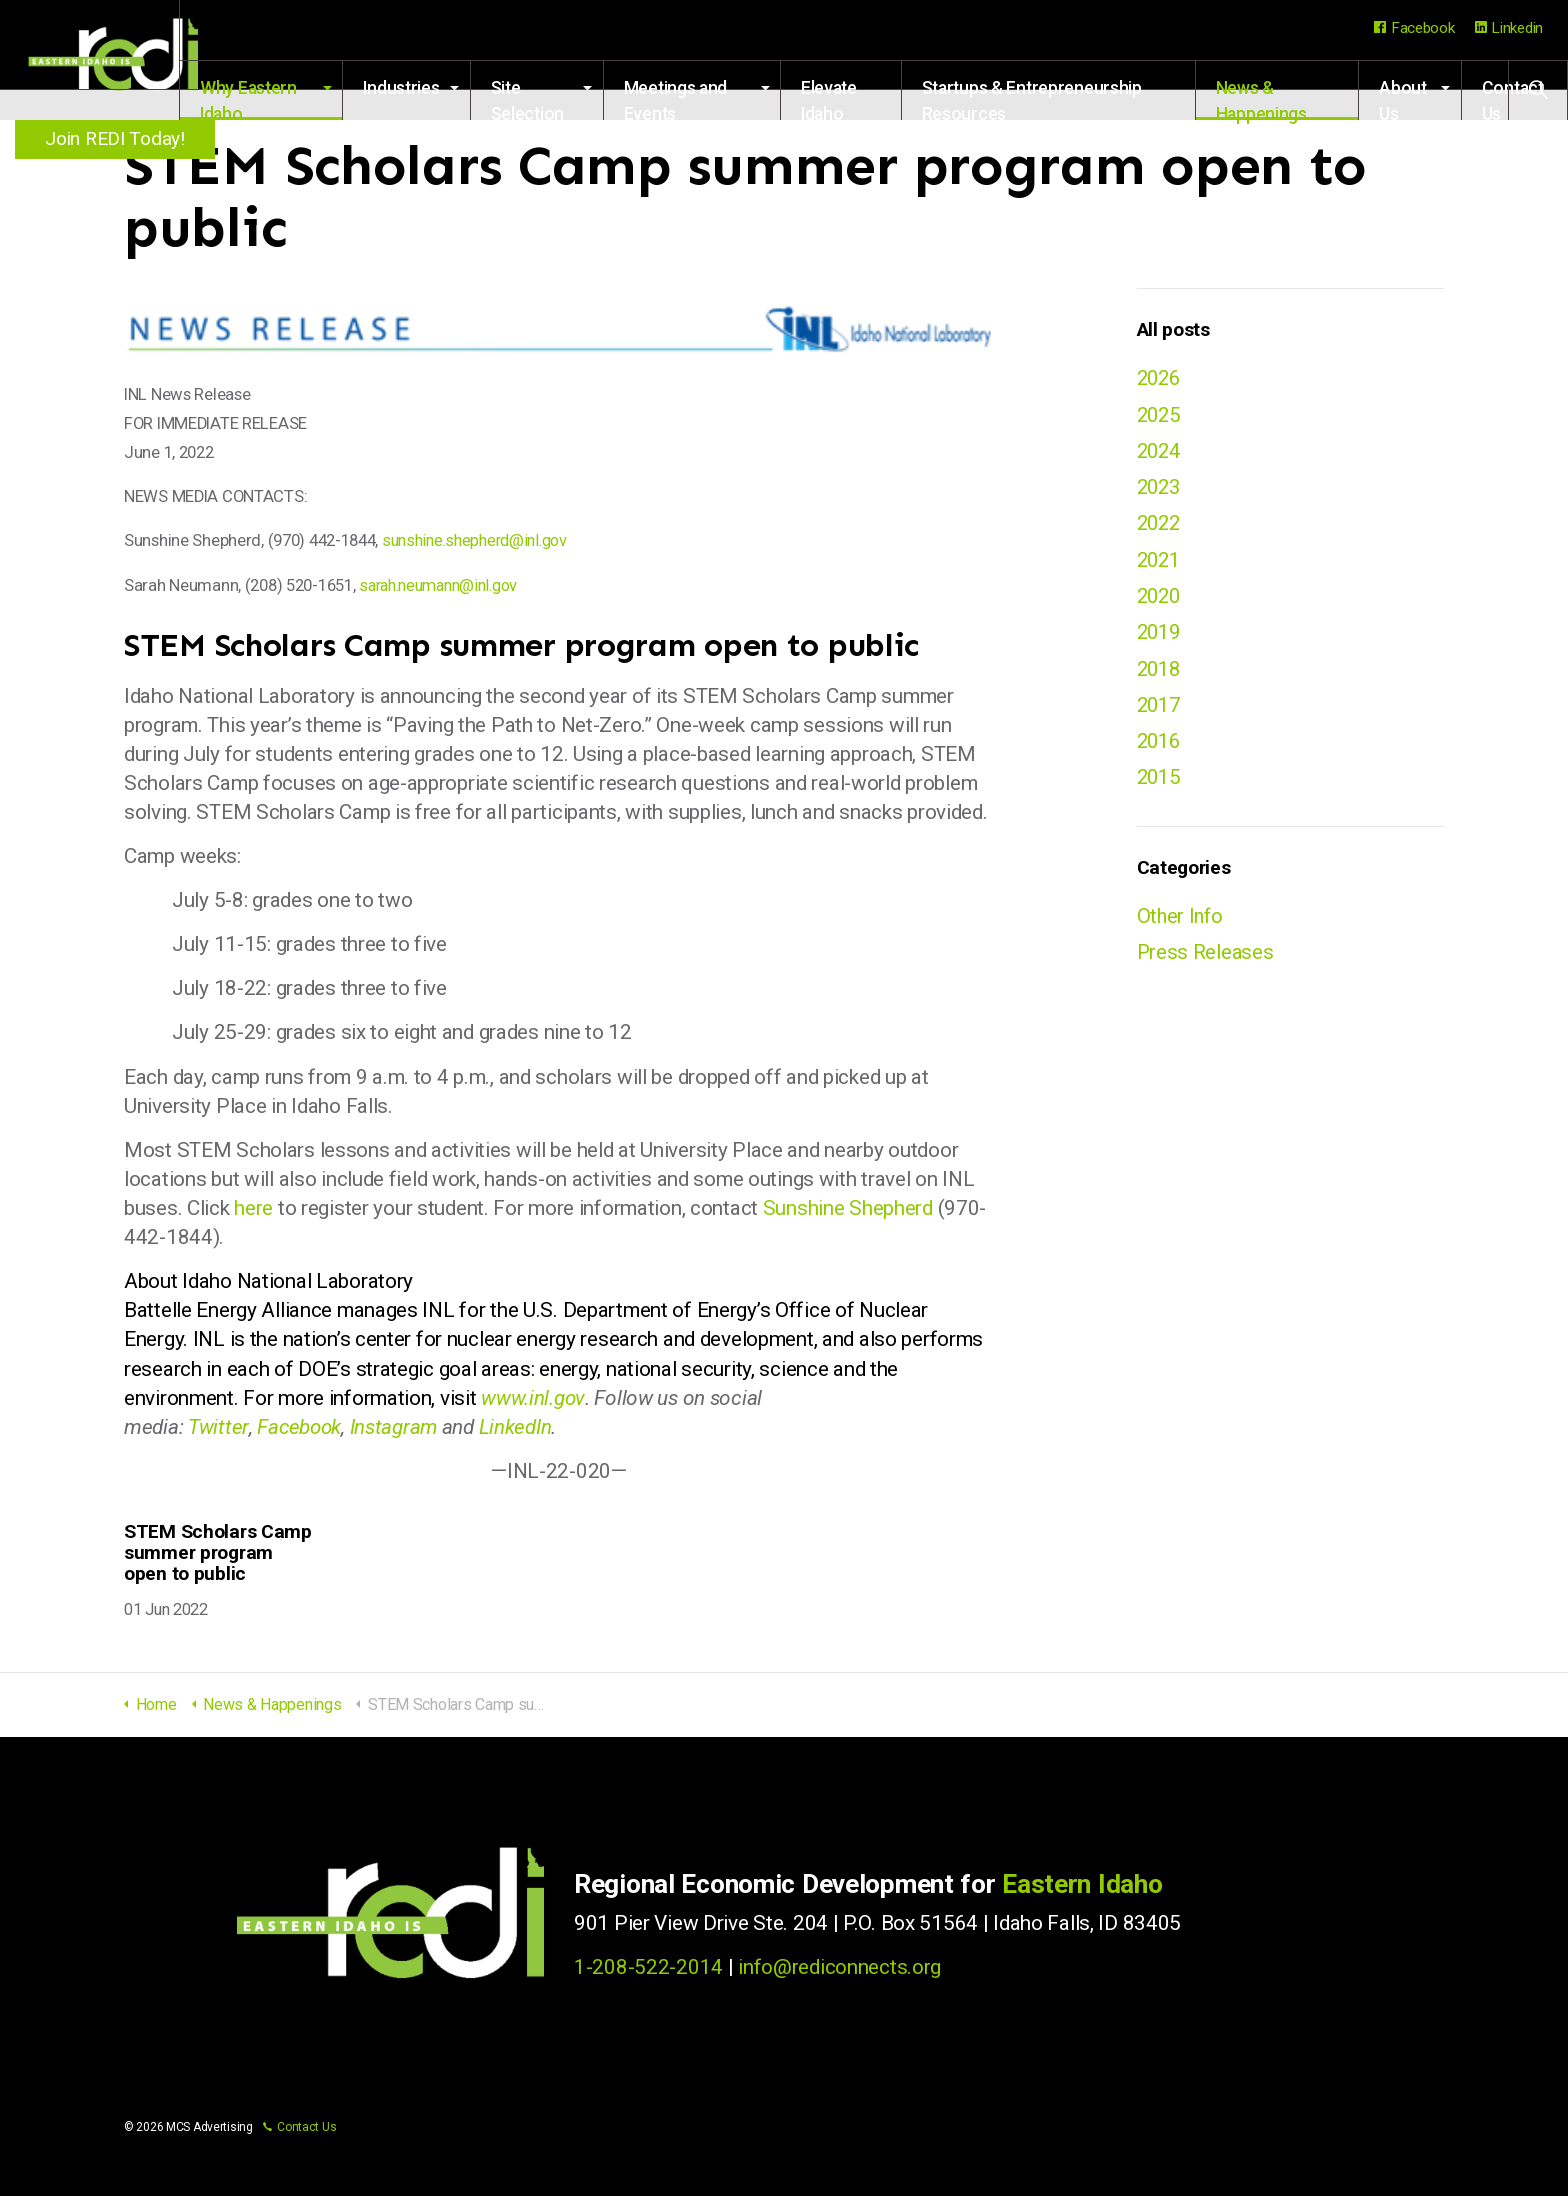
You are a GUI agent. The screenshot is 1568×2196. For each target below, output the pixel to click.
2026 (1160, 378)
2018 (1160, 676)
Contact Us (299, 2127)
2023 (1160, 490)
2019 (1160, 639)
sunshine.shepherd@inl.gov (479, 540)
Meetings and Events (721, 99)
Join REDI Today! (119, 138)
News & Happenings (1276, 99)
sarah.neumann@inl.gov (445, 585)
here (253, 1208)
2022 (1160, 527)
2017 (1160, 713)
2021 (1160, 564)
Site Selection (578, 99)
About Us (1410, 99)
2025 (1160, 415)
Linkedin (1509, 28)
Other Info (1181, 927)
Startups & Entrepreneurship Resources (1062, 99)
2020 (1160, 601)
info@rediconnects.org (839, 1967)
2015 (1160, 787)
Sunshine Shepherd (848, 1208)
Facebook (1414, 28)
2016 (1160, 750)
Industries (453, 88)
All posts (1173, 329)
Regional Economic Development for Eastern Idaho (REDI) (120, 60)
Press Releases (1206, 964)
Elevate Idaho (865, 99)
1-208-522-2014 (648, 1967)
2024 (1160, 453)
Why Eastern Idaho (308, 99)
